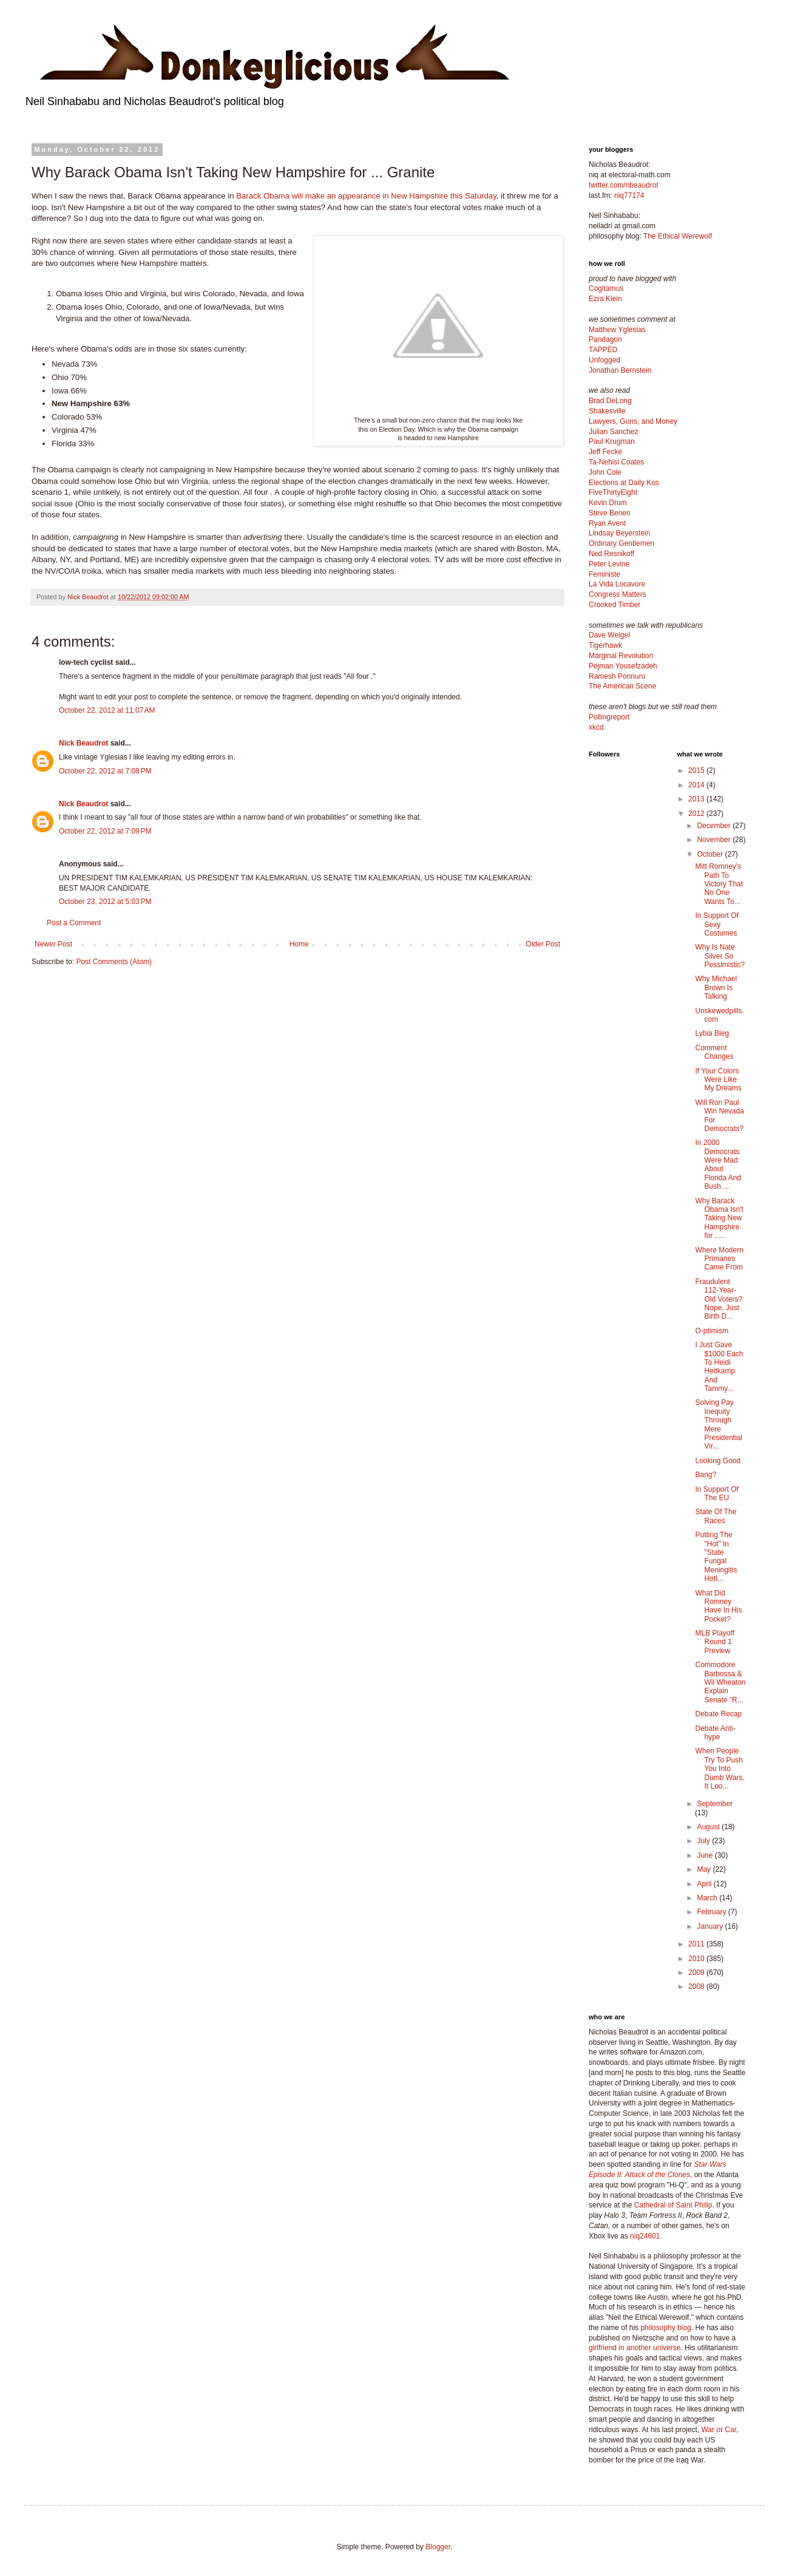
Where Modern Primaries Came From (719, 1259)
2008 (697, 1986)
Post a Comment (74, 923)
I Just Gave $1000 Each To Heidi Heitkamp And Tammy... (719, 1367)
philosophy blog (665, 2327)
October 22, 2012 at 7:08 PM (105, 771)
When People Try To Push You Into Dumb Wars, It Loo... (719, 1768)
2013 (697, 799)
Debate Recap (718, 1714)
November (715, 839)
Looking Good (717, 1460)
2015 (697, 770)
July (704, 1841)
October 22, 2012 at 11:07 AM (107, 710)
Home (299, 944)
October (711, 854)
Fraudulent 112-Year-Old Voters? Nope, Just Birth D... (718, 1299)
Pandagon (605, 339)
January (711, 1926)
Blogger (437, 2547)
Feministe (604, 574)
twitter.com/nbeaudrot (624, 185)
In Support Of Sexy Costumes (716, 924)
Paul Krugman (612, 441)
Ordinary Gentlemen (621, 543)
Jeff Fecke (605, 451)
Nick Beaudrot (83, 743)
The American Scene (622, 686)
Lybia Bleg (712, 1033)
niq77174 (629, 195)
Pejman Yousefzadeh (623, 666)
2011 (697, 1944)
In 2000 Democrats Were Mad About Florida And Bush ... (718, 1164)
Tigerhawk (605, 645)
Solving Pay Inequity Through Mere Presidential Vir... (718, 1424)
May (705, 1869)
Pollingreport (609, 717)
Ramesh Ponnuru (617, 676)
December (715, 825)
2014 (697, 785)
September (715, 1803)
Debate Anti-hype (715, 1732)
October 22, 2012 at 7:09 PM (105, 831)
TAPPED (603, 349)
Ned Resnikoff (611, 553)
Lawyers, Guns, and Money (633, 421)
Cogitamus (606, 288)
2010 (697, 1958)
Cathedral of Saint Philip (673, 2205)
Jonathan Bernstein (620, 370)
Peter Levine (609, 564)
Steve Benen (610, 513)
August (709, 1827)
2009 (697, 1972)
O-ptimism (711, 1331)
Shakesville (607, 411)
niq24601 (645, 2236)
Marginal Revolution (621, 655)
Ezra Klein (605, 298)
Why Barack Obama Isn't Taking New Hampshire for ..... (719, 1218)
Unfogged (604, 360)
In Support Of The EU (716, 1493)
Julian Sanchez (613, 431)
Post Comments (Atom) (114, 961)
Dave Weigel (609, 635)
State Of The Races (715, 1515)
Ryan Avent (607, 523)
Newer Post (53, 944)
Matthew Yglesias (617, 329)
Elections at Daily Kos (624, 482)
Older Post (543, 944)
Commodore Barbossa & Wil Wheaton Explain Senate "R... (720, 1682)
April (705, 1884)
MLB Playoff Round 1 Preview (714, 1642)
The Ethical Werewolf (677, 236)
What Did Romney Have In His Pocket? (718, 1606)
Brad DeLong (610, 400)
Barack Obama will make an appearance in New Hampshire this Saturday (366, 195)
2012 (697, 813)
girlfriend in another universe (634, 2347)
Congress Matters (617, 594)
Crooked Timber (614, 604)
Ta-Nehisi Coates (616, 462)
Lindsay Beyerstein (619, 533)
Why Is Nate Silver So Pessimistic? (720, 956)
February (712, 1912)
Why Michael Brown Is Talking (716, 987)
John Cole (605, 472)
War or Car (718, 2429)
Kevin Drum (608, 502)
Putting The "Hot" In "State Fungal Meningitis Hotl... (716, 1557)
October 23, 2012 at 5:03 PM (105, 901)
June (705, 1855)
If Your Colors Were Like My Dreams (718, 1080)
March (708, 1898)
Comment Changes (714, 1052)
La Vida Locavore (617, 584)
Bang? (705, 1474)
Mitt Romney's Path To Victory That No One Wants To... (719, 884)
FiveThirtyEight (613, 492)
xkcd (596, 727)
